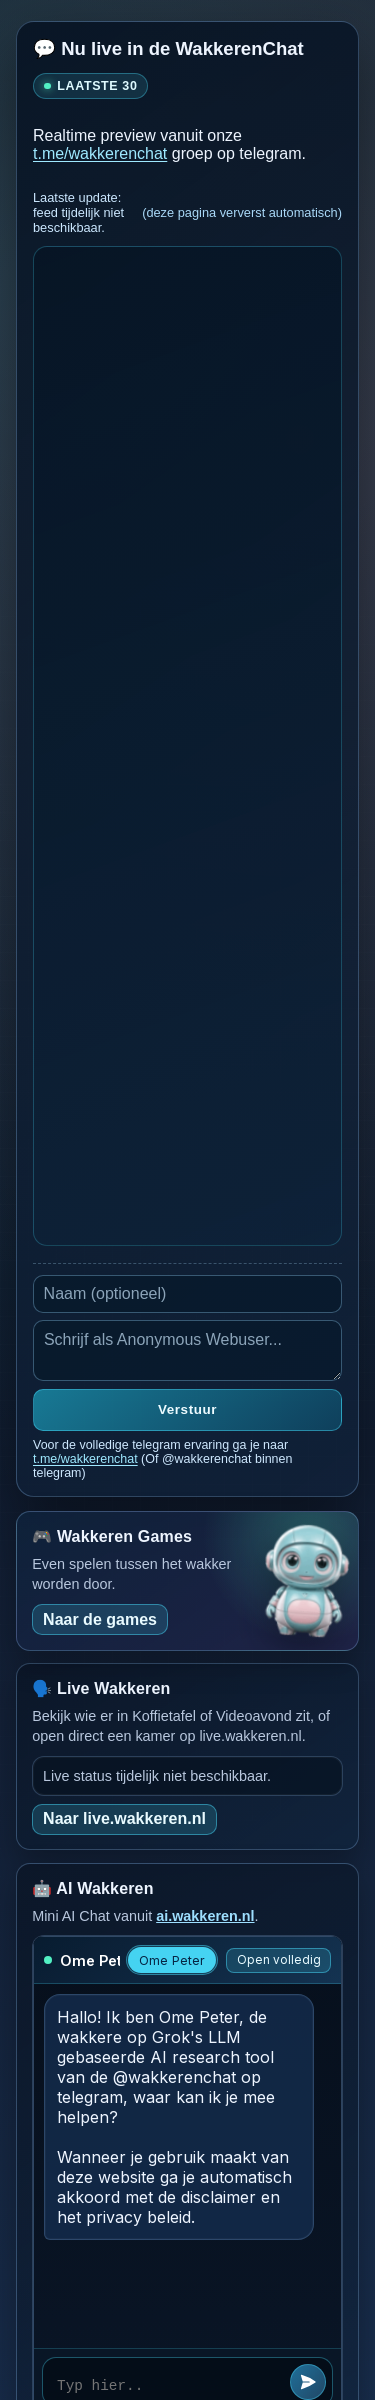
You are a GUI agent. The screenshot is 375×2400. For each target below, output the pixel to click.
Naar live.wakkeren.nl (124, 1818)
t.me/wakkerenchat (100, 153)
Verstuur (187, 1409)
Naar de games (100, 1619)
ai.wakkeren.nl (205, 1916)
